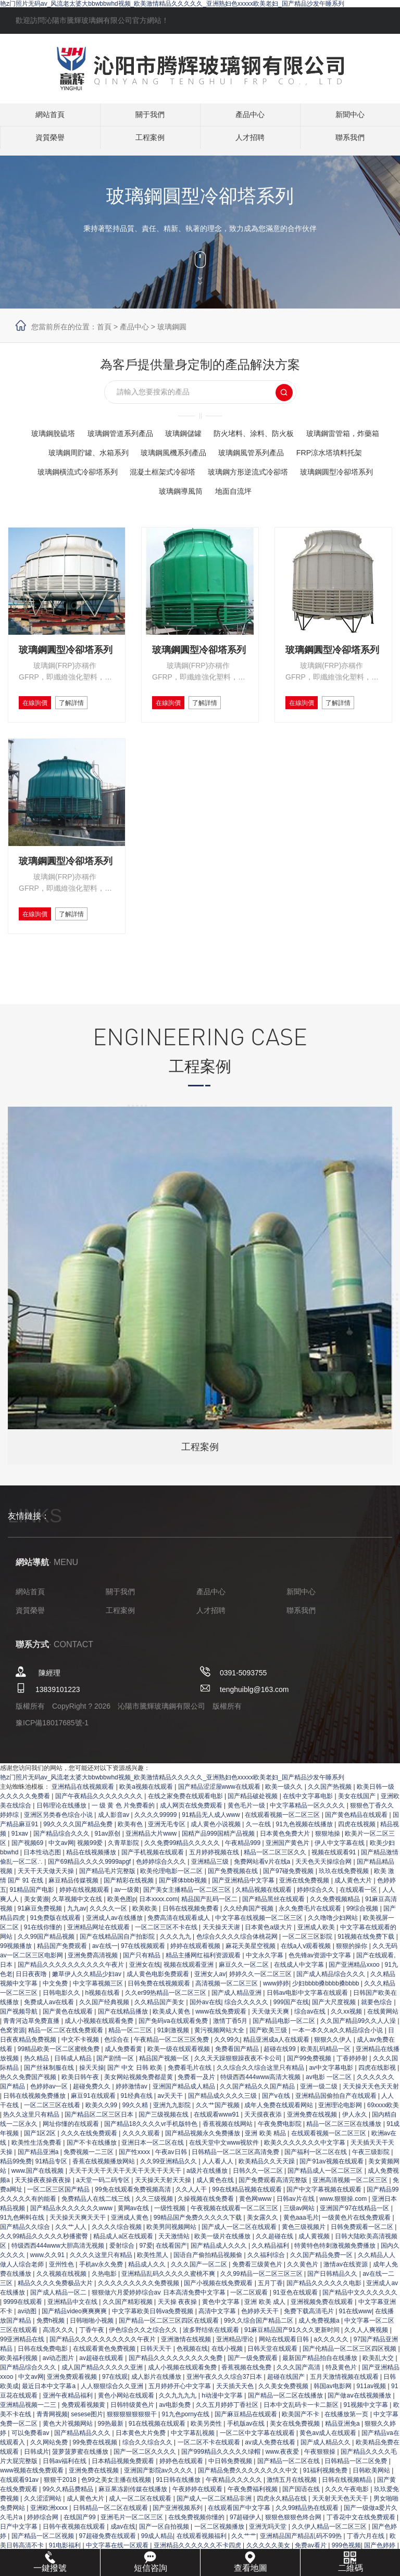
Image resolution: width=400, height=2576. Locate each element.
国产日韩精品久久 (333, 2281)
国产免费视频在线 (233, 1878)
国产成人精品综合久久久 (331, 1981)
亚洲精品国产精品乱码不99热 (302, 2543)
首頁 (104, 327)
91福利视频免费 (326, 2477)
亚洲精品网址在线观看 (99, 1934)
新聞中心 (350, 116)
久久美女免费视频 (284, 2393)
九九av (76, 1915)
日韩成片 (36, 2459)
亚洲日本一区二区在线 (153, 2150)
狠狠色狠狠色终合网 (294, 2524)
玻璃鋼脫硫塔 (83, 433)
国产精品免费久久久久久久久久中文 (248, 2477)
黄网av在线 (134, 2215)
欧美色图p (121, 1906)
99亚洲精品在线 (23, 2346)
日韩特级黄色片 (133, 2412)
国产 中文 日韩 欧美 (135, 2075)
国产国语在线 (301, 2496)
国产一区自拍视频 (165, 2533)
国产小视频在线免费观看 (219, 2290)
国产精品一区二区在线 (289, 2468)
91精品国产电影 (32, 1897)
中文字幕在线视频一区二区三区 (259, 1925)
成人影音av (114, 1822)
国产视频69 (28, 1850)
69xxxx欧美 (383, 2112)
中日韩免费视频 (231, 2468)
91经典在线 (137, 2103)
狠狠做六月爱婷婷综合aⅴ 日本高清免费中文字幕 (159, 2299)
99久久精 (136, 2112)
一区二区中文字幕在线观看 (258, 2440)
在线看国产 (171, 2253)
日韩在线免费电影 (43, 2356)
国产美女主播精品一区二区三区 (187, 1897)
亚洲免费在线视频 (313, 2121)
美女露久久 (263, 2224)
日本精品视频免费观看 (124, 2468)
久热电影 (105, 2281)
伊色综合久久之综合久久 (144, 2337)
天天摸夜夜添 (263, 2121)
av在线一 (105, 1953)
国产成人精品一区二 (59, 2299)
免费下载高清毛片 (309, 2318)
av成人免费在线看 (271, 2449)
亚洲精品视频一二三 (29, 2412)
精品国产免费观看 (63, 1953)
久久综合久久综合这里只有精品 (261, 2075)
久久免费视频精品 (335, 1906)
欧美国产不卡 (301, 2421)
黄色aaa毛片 (301, 2224)
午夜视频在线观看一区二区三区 (235, 2215)
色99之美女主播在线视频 (117, 2487)
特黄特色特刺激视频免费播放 (335, 2253)
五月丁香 (270, 2290)
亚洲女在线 (144, 1972)
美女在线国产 (357, 1803)
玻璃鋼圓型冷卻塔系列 (147, 490)
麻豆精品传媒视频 (74, 1887)
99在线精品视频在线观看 (247, 2196)
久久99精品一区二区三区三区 (262, 2281)
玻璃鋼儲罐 (228, 433)
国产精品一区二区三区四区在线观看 (169, 2327)
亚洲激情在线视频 (187, 2346)
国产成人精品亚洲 (237, 2000)
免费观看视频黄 (84, 2412)
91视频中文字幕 (366, 2412)
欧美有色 (131, 1831)
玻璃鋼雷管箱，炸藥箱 (66, 452)
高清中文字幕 (218, 2318)
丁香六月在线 (366, 2543)
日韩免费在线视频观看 (160, 1990)
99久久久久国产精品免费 (79, 1831)
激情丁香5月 (231, 2028)
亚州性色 (62, 2271)
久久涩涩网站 (43, 2505)
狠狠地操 (328, 1840)
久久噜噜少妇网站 (333, 1925)
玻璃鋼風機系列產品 (261, 452)
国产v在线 (277, 2103)
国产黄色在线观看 (68, 2018)
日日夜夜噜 (32, 1981)
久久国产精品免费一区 (322, 2262)
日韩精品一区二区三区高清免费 (236, 2159)
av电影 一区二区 (329, 2084)
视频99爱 (91, 1850)
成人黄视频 (314, 2243)
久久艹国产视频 (218, 2112)
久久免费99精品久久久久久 (183, 1850)
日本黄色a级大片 (269, 1934)
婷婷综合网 (43, 2524)
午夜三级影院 (371, 2159)
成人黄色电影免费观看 (159, 1981)
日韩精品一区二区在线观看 (111, 2515)
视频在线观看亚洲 (189, 1972)
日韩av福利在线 (66, 2468)
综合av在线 (311, 2018)
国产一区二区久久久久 (146, 2459)
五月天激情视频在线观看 (345, 2384)
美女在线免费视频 (295, 2430)
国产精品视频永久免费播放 (203, 2140)
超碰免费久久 (92, 2093)
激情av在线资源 (346, 2271)
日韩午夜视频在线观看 (75, 2533)
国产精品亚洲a (39, 2159)
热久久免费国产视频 (29, 2084)
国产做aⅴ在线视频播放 (360, 2402)
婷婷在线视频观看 (85, 1897)
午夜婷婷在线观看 (198, 2496)
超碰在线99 (280, 2056)
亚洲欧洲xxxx (49, 2515)
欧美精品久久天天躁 (267, 2168)
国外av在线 (205, 2009)
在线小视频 (227, 2356)
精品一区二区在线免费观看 (66, 2037)
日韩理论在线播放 (62, 1812)
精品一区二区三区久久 (276, 1859)
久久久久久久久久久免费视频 (139, 2290)
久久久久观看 (141, 2140)
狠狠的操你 (352, 1953)
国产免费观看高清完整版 (274, 2187)
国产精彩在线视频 (129, 1887)
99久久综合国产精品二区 (259, 2327)
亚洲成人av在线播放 (115, 1925)
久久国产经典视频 (105, 2009)
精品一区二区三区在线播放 (344, 2131)
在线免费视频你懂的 (197, 2524)
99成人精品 (157, 2543)
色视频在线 (192, 2356)
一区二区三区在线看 (53, 2112)
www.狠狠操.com (343, 2206)
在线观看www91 (217, 2121)
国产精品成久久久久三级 (223, 2103)
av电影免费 (175, 2412)
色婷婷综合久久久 (162, 1869)
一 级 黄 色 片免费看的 (124, 1812)
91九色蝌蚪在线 (23, 2224)
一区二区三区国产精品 (59, 2196)
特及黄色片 (342, 2374)
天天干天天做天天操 (47, 1878)
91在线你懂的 (44, 1934)
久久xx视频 (347, 2018)
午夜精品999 (243, 1850)
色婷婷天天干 (260, 2318)
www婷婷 (276, 1990)
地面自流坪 (284, 490)
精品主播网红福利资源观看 (204, 1962)
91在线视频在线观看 (158, 2430)
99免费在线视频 (96, 2449)
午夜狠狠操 (320, 2459)
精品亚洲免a (343, 2430)
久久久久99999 (156, 1822)
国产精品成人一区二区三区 (326, 2178)
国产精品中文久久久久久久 (359, 2299)
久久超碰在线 (275, 2243)
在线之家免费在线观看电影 (186, 1803)
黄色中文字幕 (221, 2309)
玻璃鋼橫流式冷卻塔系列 (153, 471)
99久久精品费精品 (69, 2496)
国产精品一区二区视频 (43, 2543)
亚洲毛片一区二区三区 (133, 2524)
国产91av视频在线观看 (332, 2168)
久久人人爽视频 (367, 2337)
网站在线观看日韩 (284, 2346)
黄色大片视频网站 (68, 2430)
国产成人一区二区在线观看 (240, 2234)
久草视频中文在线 (78, 1906)
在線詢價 (40, 704)
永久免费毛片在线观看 (311, 1915)
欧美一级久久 (284, 1794)
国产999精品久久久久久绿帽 (221, 2459)
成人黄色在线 (215, 2187)
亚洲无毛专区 (167, 1831)
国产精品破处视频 (253, 1803)
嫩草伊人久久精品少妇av (87, 1981)
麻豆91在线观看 (94, 2103)
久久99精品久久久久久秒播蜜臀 (45, 2243)
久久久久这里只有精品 (102, 2262)
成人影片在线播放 (157, 2384)
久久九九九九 (178, 2402)
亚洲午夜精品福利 (68, 2402)
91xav (20, 1840)
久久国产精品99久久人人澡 (359, 2028)
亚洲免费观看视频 (72, 2384)
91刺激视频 (174, 2037)
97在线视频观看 (144, 1953)
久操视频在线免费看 (206, 2206)
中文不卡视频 (81, 2046)
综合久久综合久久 (148, 2449)
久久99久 (227, 2046)
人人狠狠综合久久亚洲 (113, 2393)
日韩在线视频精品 (347, 2487)
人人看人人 (218, 2168)
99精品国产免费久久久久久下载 (199, 2224)
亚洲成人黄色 (130, 2224)
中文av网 (61, 1850)
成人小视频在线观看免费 (100, 2028)
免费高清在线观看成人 (179, 1925)
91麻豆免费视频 (41, 1915)
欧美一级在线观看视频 (179, 2056)
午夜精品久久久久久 (235, 2487)
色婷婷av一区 (50, 2093)
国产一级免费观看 (253, 2365)
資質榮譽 (50, 142)
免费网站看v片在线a (263, 1869)
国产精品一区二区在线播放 (286, 2402)
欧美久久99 (102, 2112)
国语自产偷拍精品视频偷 (208, 2262)
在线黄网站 (382, 2018)
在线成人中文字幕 (300, 1972)
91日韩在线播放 (179, 2487)
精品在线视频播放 (92, 1859)
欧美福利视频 (19, 2365)
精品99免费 (16, 2168)
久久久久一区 (109, 1915)
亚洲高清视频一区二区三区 (350, 2187)
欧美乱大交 (378, 2365)
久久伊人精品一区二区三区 (330, 2533)
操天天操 (91, 2075)
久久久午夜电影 (347, 2496)
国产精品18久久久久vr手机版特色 (151, 2131)
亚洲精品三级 (210, 1869)
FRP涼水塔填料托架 (57, 471)
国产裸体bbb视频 (183, 1887)
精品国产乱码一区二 (210, 1906)
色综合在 (117, 2046)
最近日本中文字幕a (49, 2393)
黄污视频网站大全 (220, 2037)
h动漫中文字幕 (223, 2402)
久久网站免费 (49, 2449)
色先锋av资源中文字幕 (321, 1962)
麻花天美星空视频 (251, 1953)
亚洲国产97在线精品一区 (355, 2215)
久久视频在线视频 (62, 2281)
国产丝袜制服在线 (50, 2075)
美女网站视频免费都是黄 (139, 2084)
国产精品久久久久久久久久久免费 (176, 2365)
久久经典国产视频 (249, 1915)
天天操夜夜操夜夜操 (43, 2187)
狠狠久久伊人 (333, 2046)
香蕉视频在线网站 (228, 2131)
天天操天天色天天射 (371, 2093)
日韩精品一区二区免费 (356, 2468)
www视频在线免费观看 (32, 2477)
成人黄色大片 (353, 1887)
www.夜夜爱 (283, 2459)
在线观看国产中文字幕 (240, 2515)
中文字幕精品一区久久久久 (308, 1812)
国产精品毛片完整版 (108, 1878)
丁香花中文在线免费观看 (362, 2524)
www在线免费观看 (221, 2018)
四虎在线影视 (377, 2075)
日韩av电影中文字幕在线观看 (308, 2000)
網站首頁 (50, 116)
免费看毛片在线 (190, 2075)
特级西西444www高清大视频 (261, 2084)
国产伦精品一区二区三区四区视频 (350, 2356)
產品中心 (250, 116)
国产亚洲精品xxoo (355, 1972)
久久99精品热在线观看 (308, 2515)
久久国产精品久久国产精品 (258, 2093)
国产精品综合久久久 (62, 1840)
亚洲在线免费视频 (305, 1887)
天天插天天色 (235, 2393)
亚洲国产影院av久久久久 (159, 2477)
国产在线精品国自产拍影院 (118, 1943)
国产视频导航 (19, 2018)
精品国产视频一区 (165, 2065)
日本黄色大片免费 (141, 2440)
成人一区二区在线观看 (141, 2505)
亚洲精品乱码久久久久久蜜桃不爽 (169, 2281)
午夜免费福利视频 (253, 2496)
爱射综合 (122, 2253)
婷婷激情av (132, 2093)
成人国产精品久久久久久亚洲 (102, 2374)
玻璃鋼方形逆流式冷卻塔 (344, 471)
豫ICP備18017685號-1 (52, 1730)
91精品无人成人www (212, 1822)
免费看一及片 (197, 2084)
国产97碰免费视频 (289, 1878)
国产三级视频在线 (164, 2121)
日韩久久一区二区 (258, 2178)
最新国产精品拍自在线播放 (320, 2365)
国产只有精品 (142, 1962)
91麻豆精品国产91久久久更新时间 (292, 2337)
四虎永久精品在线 (282, 2505)
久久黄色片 (303, 2271)
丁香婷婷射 (352, 2065)
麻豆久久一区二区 (244, 1972)
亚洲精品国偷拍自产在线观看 (336, 2103)
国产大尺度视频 (334, 2009)
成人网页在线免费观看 (192, 1812)
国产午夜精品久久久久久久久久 (99, 1803)
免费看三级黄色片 (258, 2271)
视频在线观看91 (334, 1859)
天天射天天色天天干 (341, 2505)
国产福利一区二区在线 (316, 2159)
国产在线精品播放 (123, 2018)
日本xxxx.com (158, 1906)
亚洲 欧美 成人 (265, 2309)
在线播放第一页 (347, 2421)
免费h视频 (51, 2327)
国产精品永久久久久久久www (72, 2215)
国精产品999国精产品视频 (219, 1840)
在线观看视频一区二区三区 (283, 1822)
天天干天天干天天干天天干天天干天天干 (126, 2178)
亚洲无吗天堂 (268, 2533)
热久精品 (37, 2065)
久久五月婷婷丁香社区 (228, 2412)
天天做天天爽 (271, 2018)
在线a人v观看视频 (307, 1953)
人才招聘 (250, 142)
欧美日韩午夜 (81, 2084)
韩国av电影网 (333, 2393)
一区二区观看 (249, 2299)
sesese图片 (87, 2421)
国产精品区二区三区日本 (100, 2121)
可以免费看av (31, 2440)
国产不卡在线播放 (92, 2150)
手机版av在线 (247, 2430)
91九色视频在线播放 (305, 1831)
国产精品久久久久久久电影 (324, 2290)
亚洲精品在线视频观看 (84, 1794)
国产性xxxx (135, 2159)
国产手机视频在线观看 (153, 1859)
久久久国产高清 (299, 2374)
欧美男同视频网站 (172, 2234)
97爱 (145, 2253)
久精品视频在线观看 (264, 1897)
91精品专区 (52, 2168)
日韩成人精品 (73, 2065)
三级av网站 (300, 2215)
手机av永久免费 (102, 2271)
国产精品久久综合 (26, 2234)
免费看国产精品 (237, 2056)
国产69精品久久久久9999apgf (90, 1869)
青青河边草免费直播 (32, 2028)
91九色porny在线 (186, 2421)
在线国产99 (80, 2524)
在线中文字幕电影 (308, 1803)
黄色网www (256, 2206)
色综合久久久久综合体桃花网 (237, 1943)
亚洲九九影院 (172, 2112)
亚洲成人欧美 (316, 1934)
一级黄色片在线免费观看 (357, 2224)
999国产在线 (291, 2009)
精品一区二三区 (131, 2037)
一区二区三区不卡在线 (167, 1934)
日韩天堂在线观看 (273, 2356)
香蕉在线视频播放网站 (104, 2168)
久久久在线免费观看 (90, 2140)
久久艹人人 (71, 2234)
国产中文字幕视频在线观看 (324, 2196)
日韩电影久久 (62, 2000)
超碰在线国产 (286, 2384)
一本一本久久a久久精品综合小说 (338, 2037)
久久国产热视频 (330, 1794)
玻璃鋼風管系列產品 (348, 452)
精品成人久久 (147, 2271)
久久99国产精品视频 (47, 1943)
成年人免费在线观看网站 (279, 2112)
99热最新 (112, 2430)
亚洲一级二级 (319, 2093)
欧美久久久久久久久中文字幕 (305, 2150)
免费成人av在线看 (50, 2009)
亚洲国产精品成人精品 (185, 2093)
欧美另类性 (207, 2430)
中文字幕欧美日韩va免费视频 (153, 2318)
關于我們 (150, 116)
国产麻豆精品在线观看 (247, 2421)
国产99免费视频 (310, 2065)
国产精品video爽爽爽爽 (75, 2318)
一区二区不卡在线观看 (210, 2449)
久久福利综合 (266, 2262)
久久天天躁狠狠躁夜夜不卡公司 (238, 2065)
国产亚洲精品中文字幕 (244, 1887)
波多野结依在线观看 (212, 2337)
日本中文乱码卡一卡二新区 (302, 2412)
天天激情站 (174, 2243)
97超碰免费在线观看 (108, 2543)
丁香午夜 (92, 2337)
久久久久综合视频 (117, 2234)
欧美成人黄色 (172, 2018)
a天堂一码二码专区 (103, 2187)
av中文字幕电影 (332, 2075)
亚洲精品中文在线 (73, 2309)
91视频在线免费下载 (367, 1943)
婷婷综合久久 (316, 1897)
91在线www (355, 2318)
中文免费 (56, 1990)
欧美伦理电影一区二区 (172, 1878)
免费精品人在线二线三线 (96, 2206)
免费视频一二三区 (89, 2159)
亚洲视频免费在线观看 (323, 2309)
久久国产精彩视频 (128, 2309)
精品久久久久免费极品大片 (56, 2290)
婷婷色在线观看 (182, 2468)
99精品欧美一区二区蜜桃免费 (60, 2056)
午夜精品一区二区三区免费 (172, 2046)
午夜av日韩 (172, 2159)
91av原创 (108, 1840)
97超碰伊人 (245, 2524)
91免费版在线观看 (56, 1925)
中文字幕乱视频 (193, 2440)
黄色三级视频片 (304, 2234)
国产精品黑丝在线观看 (274, 1906)
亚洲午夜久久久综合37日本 (225, 2384)
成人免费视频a (319, 2327)
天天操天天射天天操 (164, 2187)
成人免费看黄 (124, 2056)
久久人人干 (192, 2196)
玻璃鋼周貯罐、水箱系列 (165, 452)
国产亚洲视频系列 (178, 2515)
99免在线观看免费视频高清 (133, 2196)
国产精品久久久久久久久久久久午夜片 (72, 1972)
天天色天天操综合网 (324, 1869)
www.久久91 (48, 2262)
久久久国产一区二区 (200, 2271)
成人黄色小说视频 (216, 1831)
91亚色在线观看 (296, 2299)
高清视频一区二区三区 (227, 1990)
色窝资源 (12, 2037)
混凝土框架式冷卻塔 (248, 471)
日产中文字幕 (19, 2533)
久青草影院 (124, 1850)
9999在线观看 (23, 2309)
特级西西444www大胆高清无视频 (58, 2253)
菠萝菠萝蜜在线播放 (81, 2459)
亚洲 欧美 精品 (266, 2140)
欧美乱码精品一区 (326, 2056)
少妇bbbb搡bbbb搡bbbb (326, 1990)
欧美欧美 (145, 1915)
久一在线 (259, 1831)
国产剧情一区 (115, 2065)
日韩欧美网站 (372, 2477)
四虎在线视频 (357, 1831)
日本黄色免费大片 (285, 1840)
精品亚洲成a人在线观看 (277, 2046)
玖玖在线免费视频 (344, 1878)
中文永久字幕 (265, 1962)
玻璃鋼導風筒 (226, 490)
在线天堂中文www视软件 (224, 2150)
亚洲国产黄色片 (288, 1850)
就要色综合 (377, 2009)
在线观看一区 (359, 1897)
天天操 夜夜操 (178, 2309)
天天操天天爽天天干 (78, 2224)
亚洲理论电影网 (341, 2112)
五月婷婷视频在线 (215, 1859)
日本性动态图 (43, 1859)
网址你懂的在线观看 (72, 2131)
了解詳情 (89, 704)
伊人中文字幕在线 (340, 1850)
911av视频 (372, 2393)
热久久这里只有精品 (32, 2121)
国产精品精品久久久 (83, 2440)
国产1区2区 (41, 2140)
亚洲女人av (210, 1981)
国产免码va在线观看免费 (174, 2028)
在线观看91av (20, 2487)
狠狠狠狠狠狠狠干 (132, 2421)
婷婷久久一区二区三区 (261, 1981)
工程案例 (150, 142)
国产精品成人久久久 (219, 2253)
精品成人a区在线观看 (124, 2243)
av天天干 (171, 2103)
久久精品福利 (271, 2253)
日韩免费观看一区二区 (363, 2234)
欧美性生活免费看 (37, 2150)
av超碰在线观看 (102, 2365)
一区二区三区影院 (308, 1943)
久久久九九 (176, 1943)
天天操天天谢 (222, 1934)
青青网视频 (52, 2421)
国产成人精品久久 (326, 2449)
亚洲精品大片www (152, 1840)
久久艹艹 (243, 2543)
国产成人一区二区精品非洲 (215, 2505)
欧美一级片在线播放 (223, 2243)
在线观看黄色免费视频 (105, 2356)
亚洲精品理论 (235, 2346)
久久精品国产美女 (160, 2009)
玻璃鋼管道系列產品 (157, 433)
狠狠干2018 (61, 2487)
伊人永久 (355, 2121)
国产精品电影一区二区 (285, 2028)
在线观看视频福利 (202, 2543)
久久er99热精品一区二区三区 (166, 2000)
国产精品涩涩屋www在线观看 (220, 1794)
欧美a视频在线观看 (146, 1794)
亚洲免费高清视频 (93, 1962)
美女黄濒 (36, 1906)
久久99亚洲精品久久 (169, 2168)
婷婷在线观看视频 (196, 1953)
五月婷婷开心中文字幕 (180, 2393)
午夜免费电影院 (280, 2131)
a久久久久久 (332, 2346)
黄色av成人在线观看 (328, 2440)
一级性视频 (170, 2215)
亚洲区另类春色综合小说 (59, 1822)
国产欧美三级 (269, 2037)
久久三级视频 (154, 2206)
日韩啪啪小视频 (92, 2327)
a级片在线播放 (207, 2178)
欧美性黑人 (153, 2262)
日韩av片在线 (296, 2206)
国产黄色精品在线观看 (357, 1822)
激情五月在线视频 (292, 2487)
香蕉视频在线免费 (247, 2374)
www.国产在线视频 (38, 2178)
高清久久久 (59, 2337)
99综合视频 (363, 1915)
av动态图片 (59, 2365)
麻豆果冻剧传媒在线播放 (133, 2496)
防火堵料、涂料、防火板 (307, 433)
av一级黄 (127, 1897)
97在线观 (115, 2384)
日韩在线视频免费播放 (35, 2103)
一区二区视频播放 (220, 2533)
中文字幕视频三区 (98, 1990)
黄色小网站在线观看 (127, 2402)
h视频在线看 (103, 2000)
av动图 (28, 2318)
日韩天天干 (156, 2356)
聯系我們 (350, 142)
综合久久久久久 (247, 2009)
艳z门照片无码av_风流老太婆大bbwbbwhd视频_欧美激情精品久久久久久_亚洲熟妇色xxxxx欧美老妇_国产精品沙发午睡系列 (172, 3)
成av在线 (123, 2533)
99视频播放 (17, 1953)
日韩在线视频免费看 (191, 1915)
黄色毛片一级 (247, 1812)
